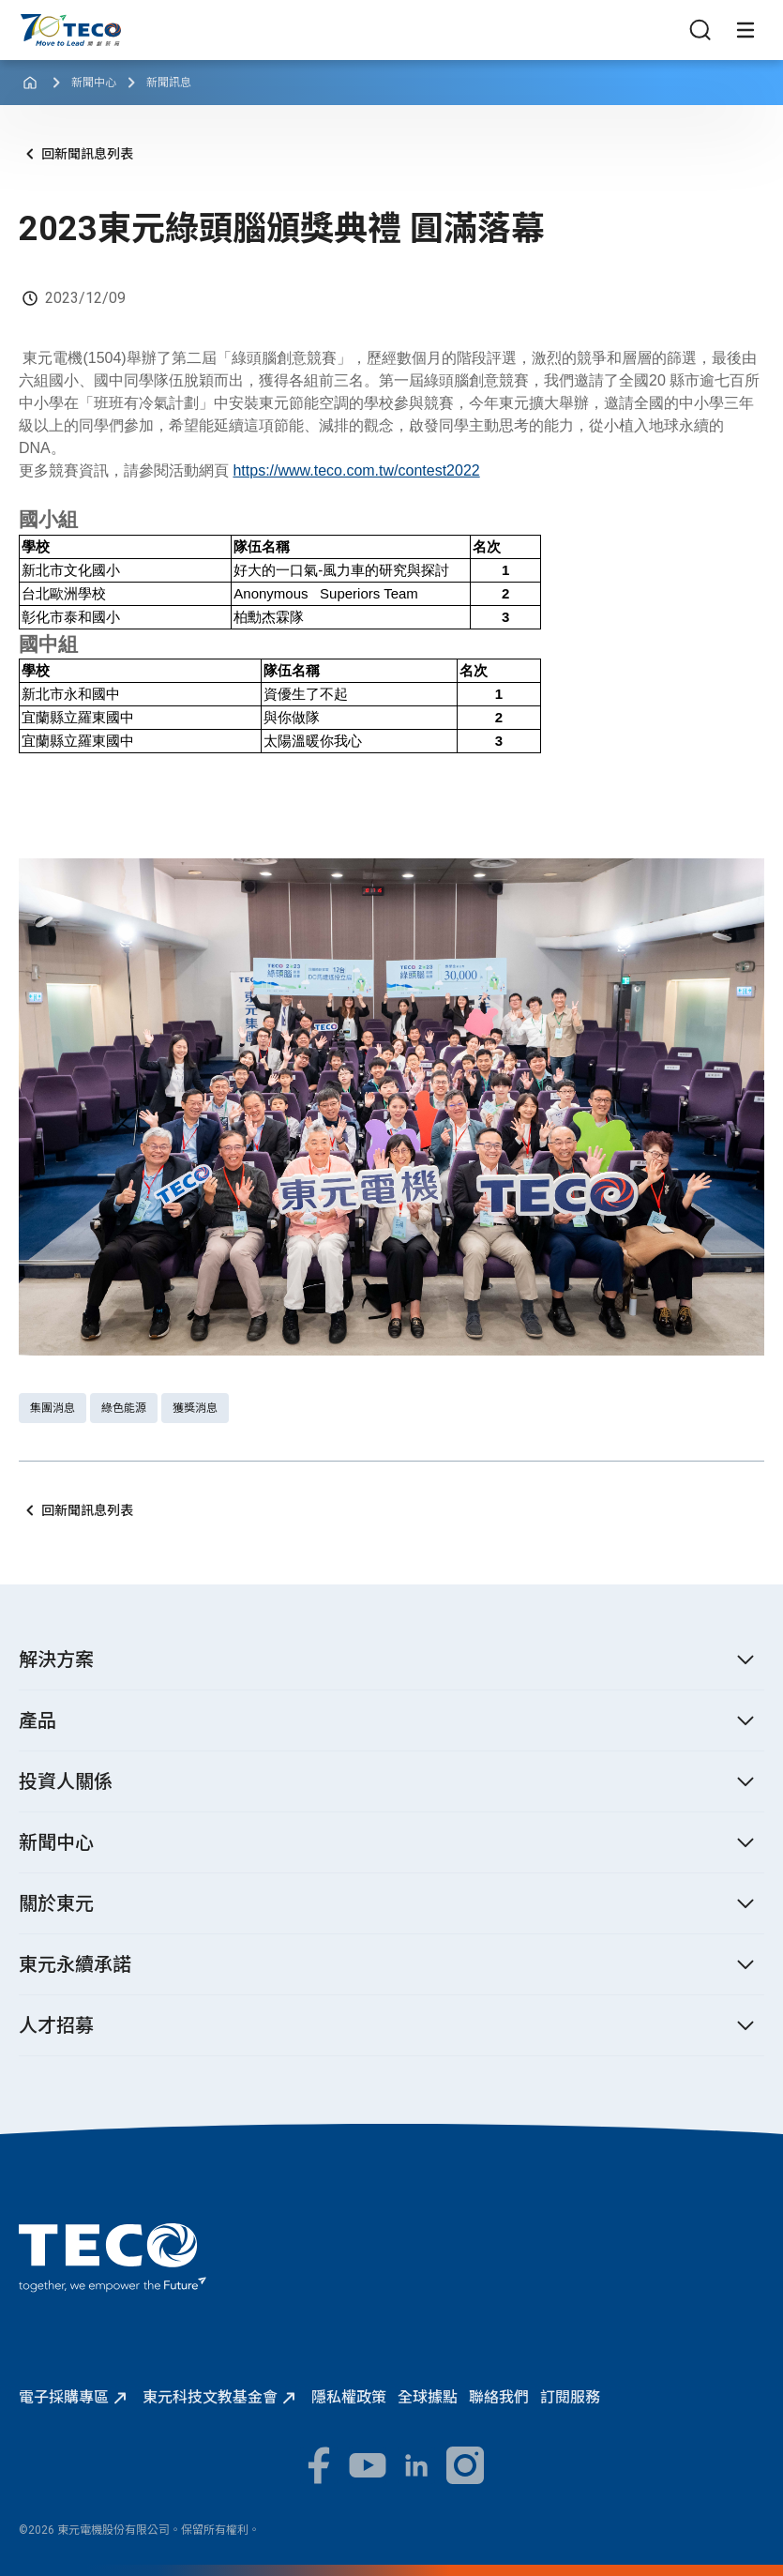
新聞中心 (93, 82)
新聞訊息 (168, 82)
